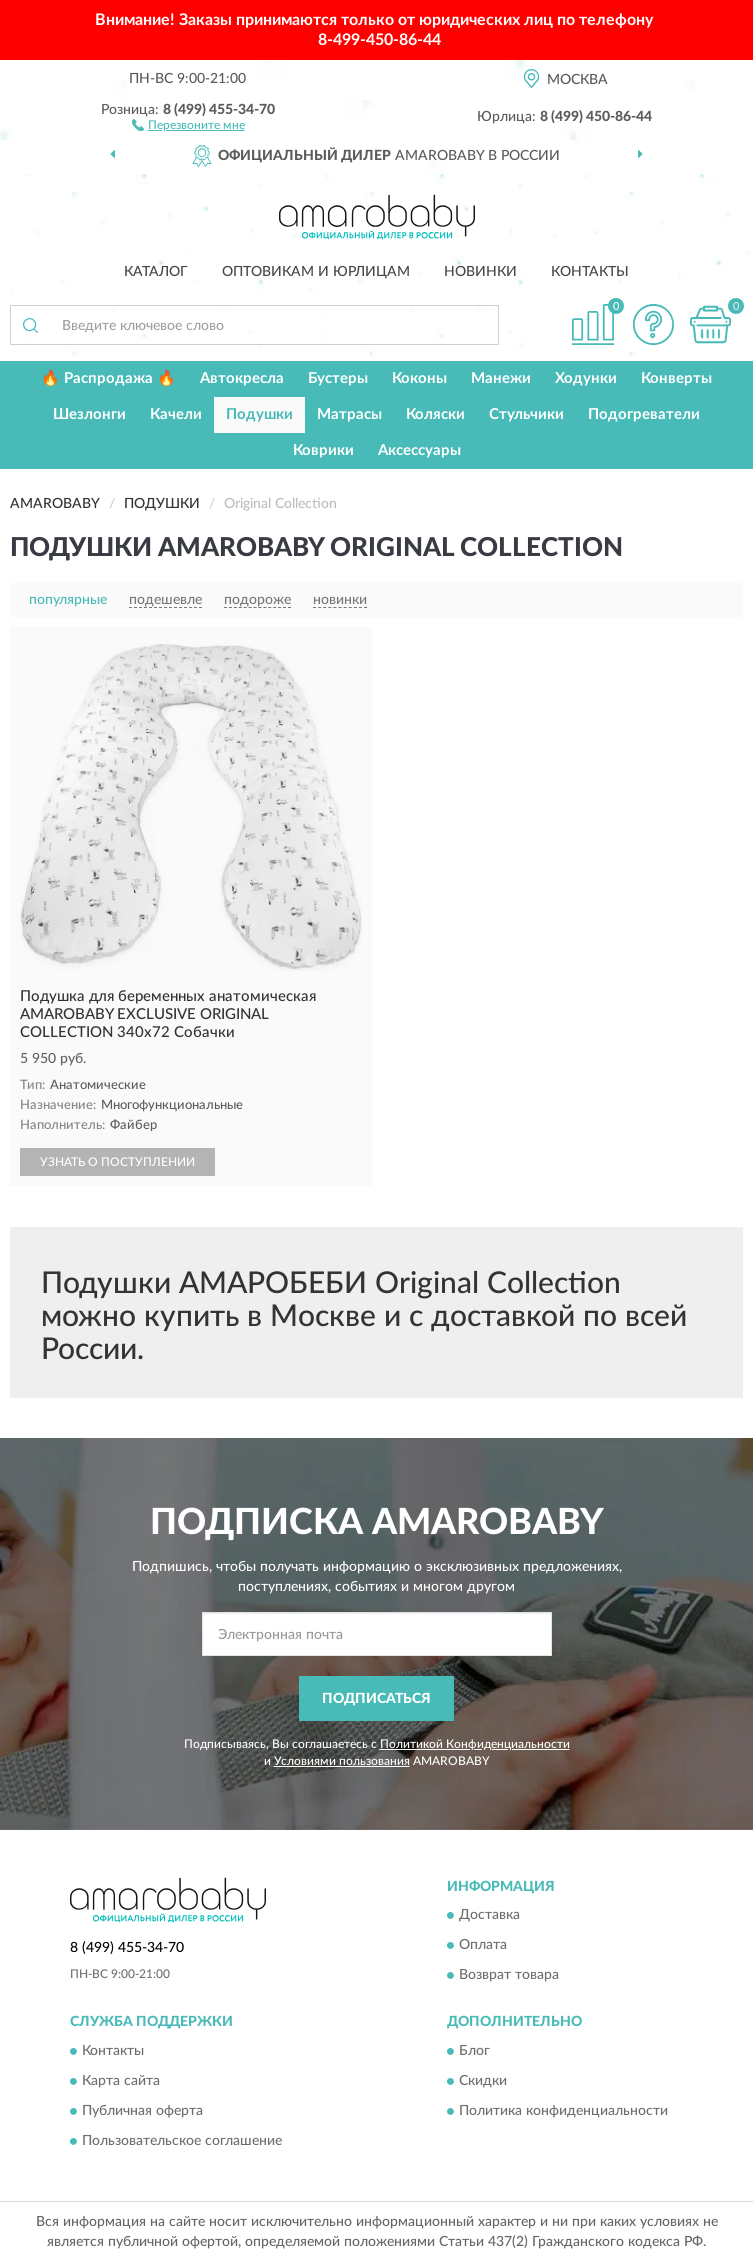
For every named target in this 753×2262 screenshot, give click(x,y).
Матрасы (349, 414)
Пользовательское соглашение (182, 2141)
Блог (474, 2051)
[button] (188, 124)
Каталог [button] (156, 272)
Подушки (259, 414)
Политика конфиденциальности (563, 2111)
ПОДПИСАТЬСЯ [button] (376, 1699)
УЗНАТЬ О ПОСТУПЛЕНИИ (117, 1162)
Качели (176, 414)
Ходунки (586, 378)
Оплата (483, 1946)
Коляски (435, 414)
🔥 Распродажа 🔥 (108, 378)
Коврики (323, 450)
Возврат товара (509, 1976)
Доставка (489, 1916)
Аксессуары (419, 450)
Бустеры (338, 378)
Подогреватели (644, 414)
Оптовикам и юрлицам (316, 272)
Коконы (419, 378)
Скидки (483, 2081)
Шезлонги (89, 414)
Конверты (676, 378)
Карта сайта (121, 2081)
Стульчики (526, 414)
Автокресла (242, 378)
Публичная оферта (142, 2111)
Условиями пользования (342, 1761)
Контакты (590, 272)
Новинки (480, 272)
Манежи (501, 378)
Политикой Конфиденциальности (475, 1744)
